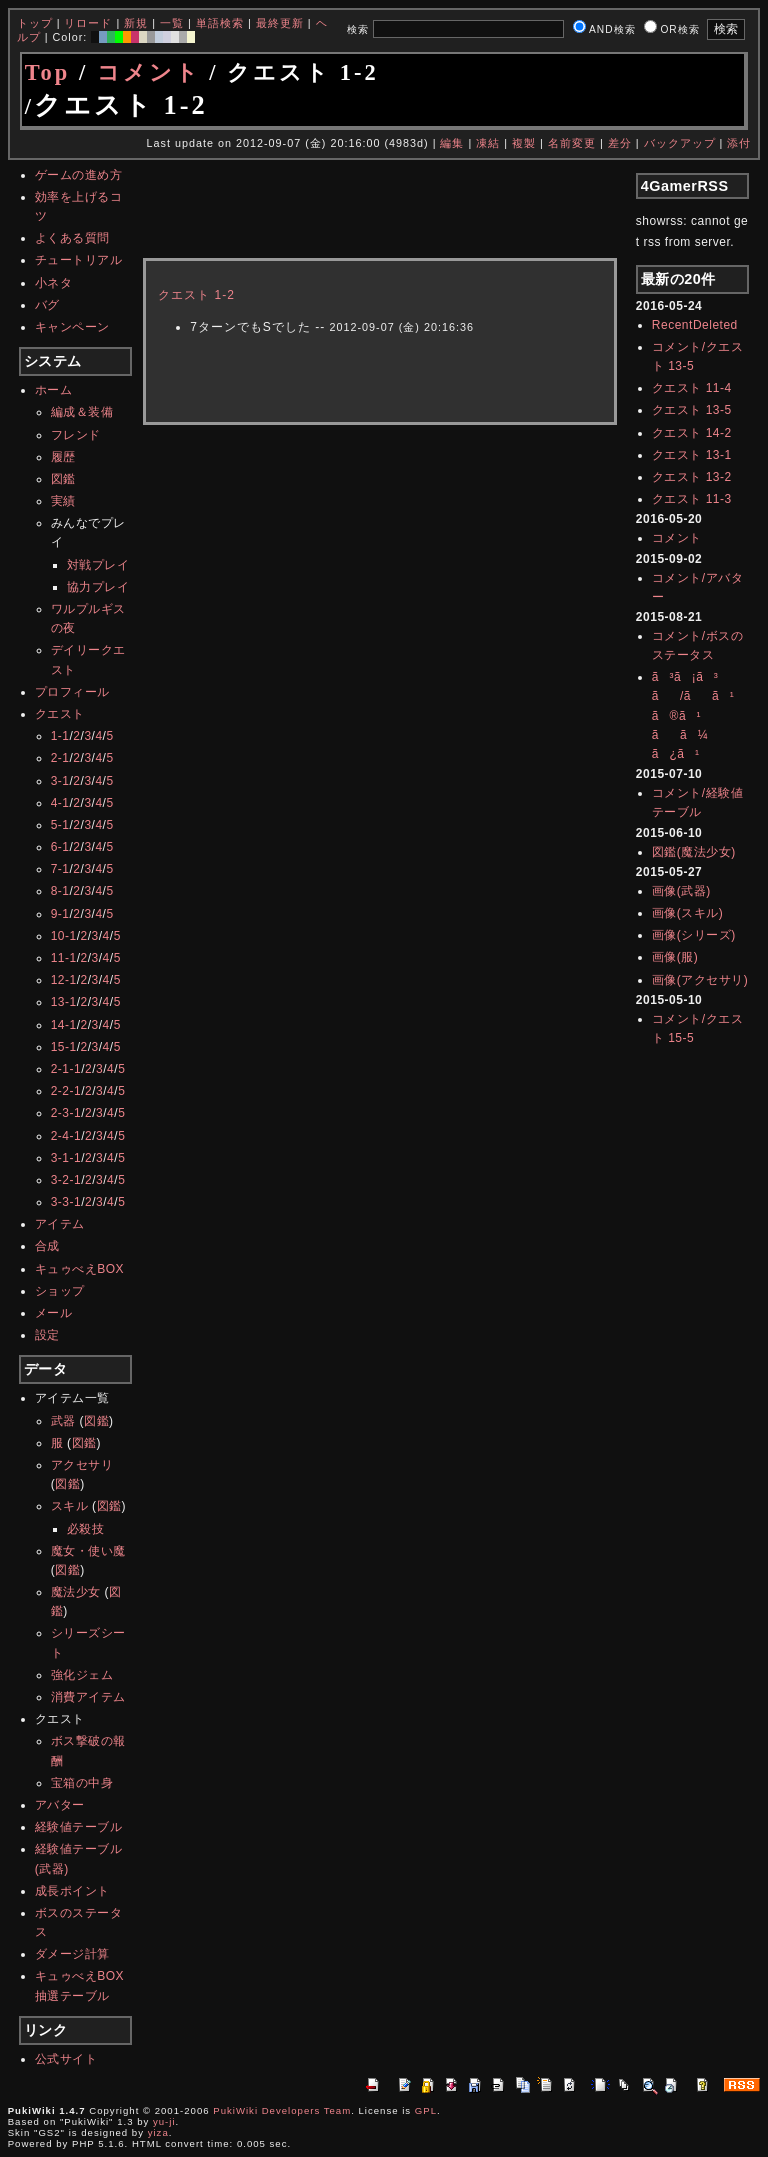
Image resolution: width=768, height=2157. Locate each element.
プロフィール (72, 692)
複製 (524, 143)
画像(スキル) (688, 913)
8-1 (60, 891)
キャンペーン (72, 327)
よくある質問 (72, 238)
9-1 (60, 914)
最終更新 (280, 23)
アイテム (60, 1224)
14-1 (64, 1025)
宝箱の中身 (82, 1783)
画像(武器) (681, 891)
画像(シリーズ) (694, 935)
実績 (63, 501)
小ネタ (54, 283)
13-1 (64, 1002)
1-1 (60, 736)
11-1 (64, 958)
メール (54, 1313)
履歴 (63, 457)
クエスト (60, 714)
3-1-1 (66, 1158)
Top (48, 72)
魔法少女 (76, 1592)
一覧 (172, 23)
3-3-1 (66, 1202)
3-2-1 (66, 1180)
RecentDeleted (695, 325)
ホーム (54, 390)
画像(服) (675, 957)
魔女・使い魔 (88, 1551)
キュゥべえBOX (79, 1269)
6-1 (60, 847)
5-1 (60, 825)
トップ (35, 23)
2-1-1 (66, 1069)
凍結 (488, 143)
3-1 (60, 781)
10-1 (64, 936)
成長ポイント (72, 1891)
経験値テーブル (79, 1827)
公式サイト (66, 2059)
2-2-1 (66, 1091)
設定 (47, 1335)
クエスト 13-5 (692, 410)
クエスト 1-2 (196, 295)
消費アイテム (88, 1697)
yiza (158, 2132)
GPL (426, 2110)
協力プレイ (98, 587)
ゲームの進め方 (79, 175)
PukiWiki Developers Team (282, 2110)
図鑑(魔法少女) (694, 852)
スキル (70, 1506)
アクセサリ (82, 1465)
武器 (63, 1421)
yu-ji (164, 2121)
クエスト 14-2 (692, 433)
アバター (60, 1805)
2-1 (60, 758)
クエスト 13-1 (692, 455)
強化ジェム (82, 1675)
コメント (149, 72)
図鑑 (63, 479)
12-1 (64, 980)
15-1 (64, 1047)
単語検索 (220, 23)
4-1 (60, 803)
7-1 (60, 869)
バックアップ (680, 143)
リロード (88, 23)
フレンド (76, 435)
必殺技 (86, 1529)
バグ (47, 305)
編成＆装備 (82, 412)
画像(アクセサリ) (700, 980)
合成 (47, 1246)
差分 (620, 143)
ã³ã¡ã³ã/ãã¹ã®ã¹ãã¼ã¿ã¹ (693, 715)
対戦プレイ (98, 565)
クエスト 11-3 (692, 499)
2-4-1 (66, 1136)
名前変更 (572, 143)
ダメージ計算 (72, 1954)
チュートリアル (79, 260)
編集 (452, 143)
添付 (739, 143)
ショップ (60, 1291)
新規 (136, 23)
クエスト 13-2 (692, 477)
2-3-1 (66, 1113)
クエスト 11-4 (692, 388)
